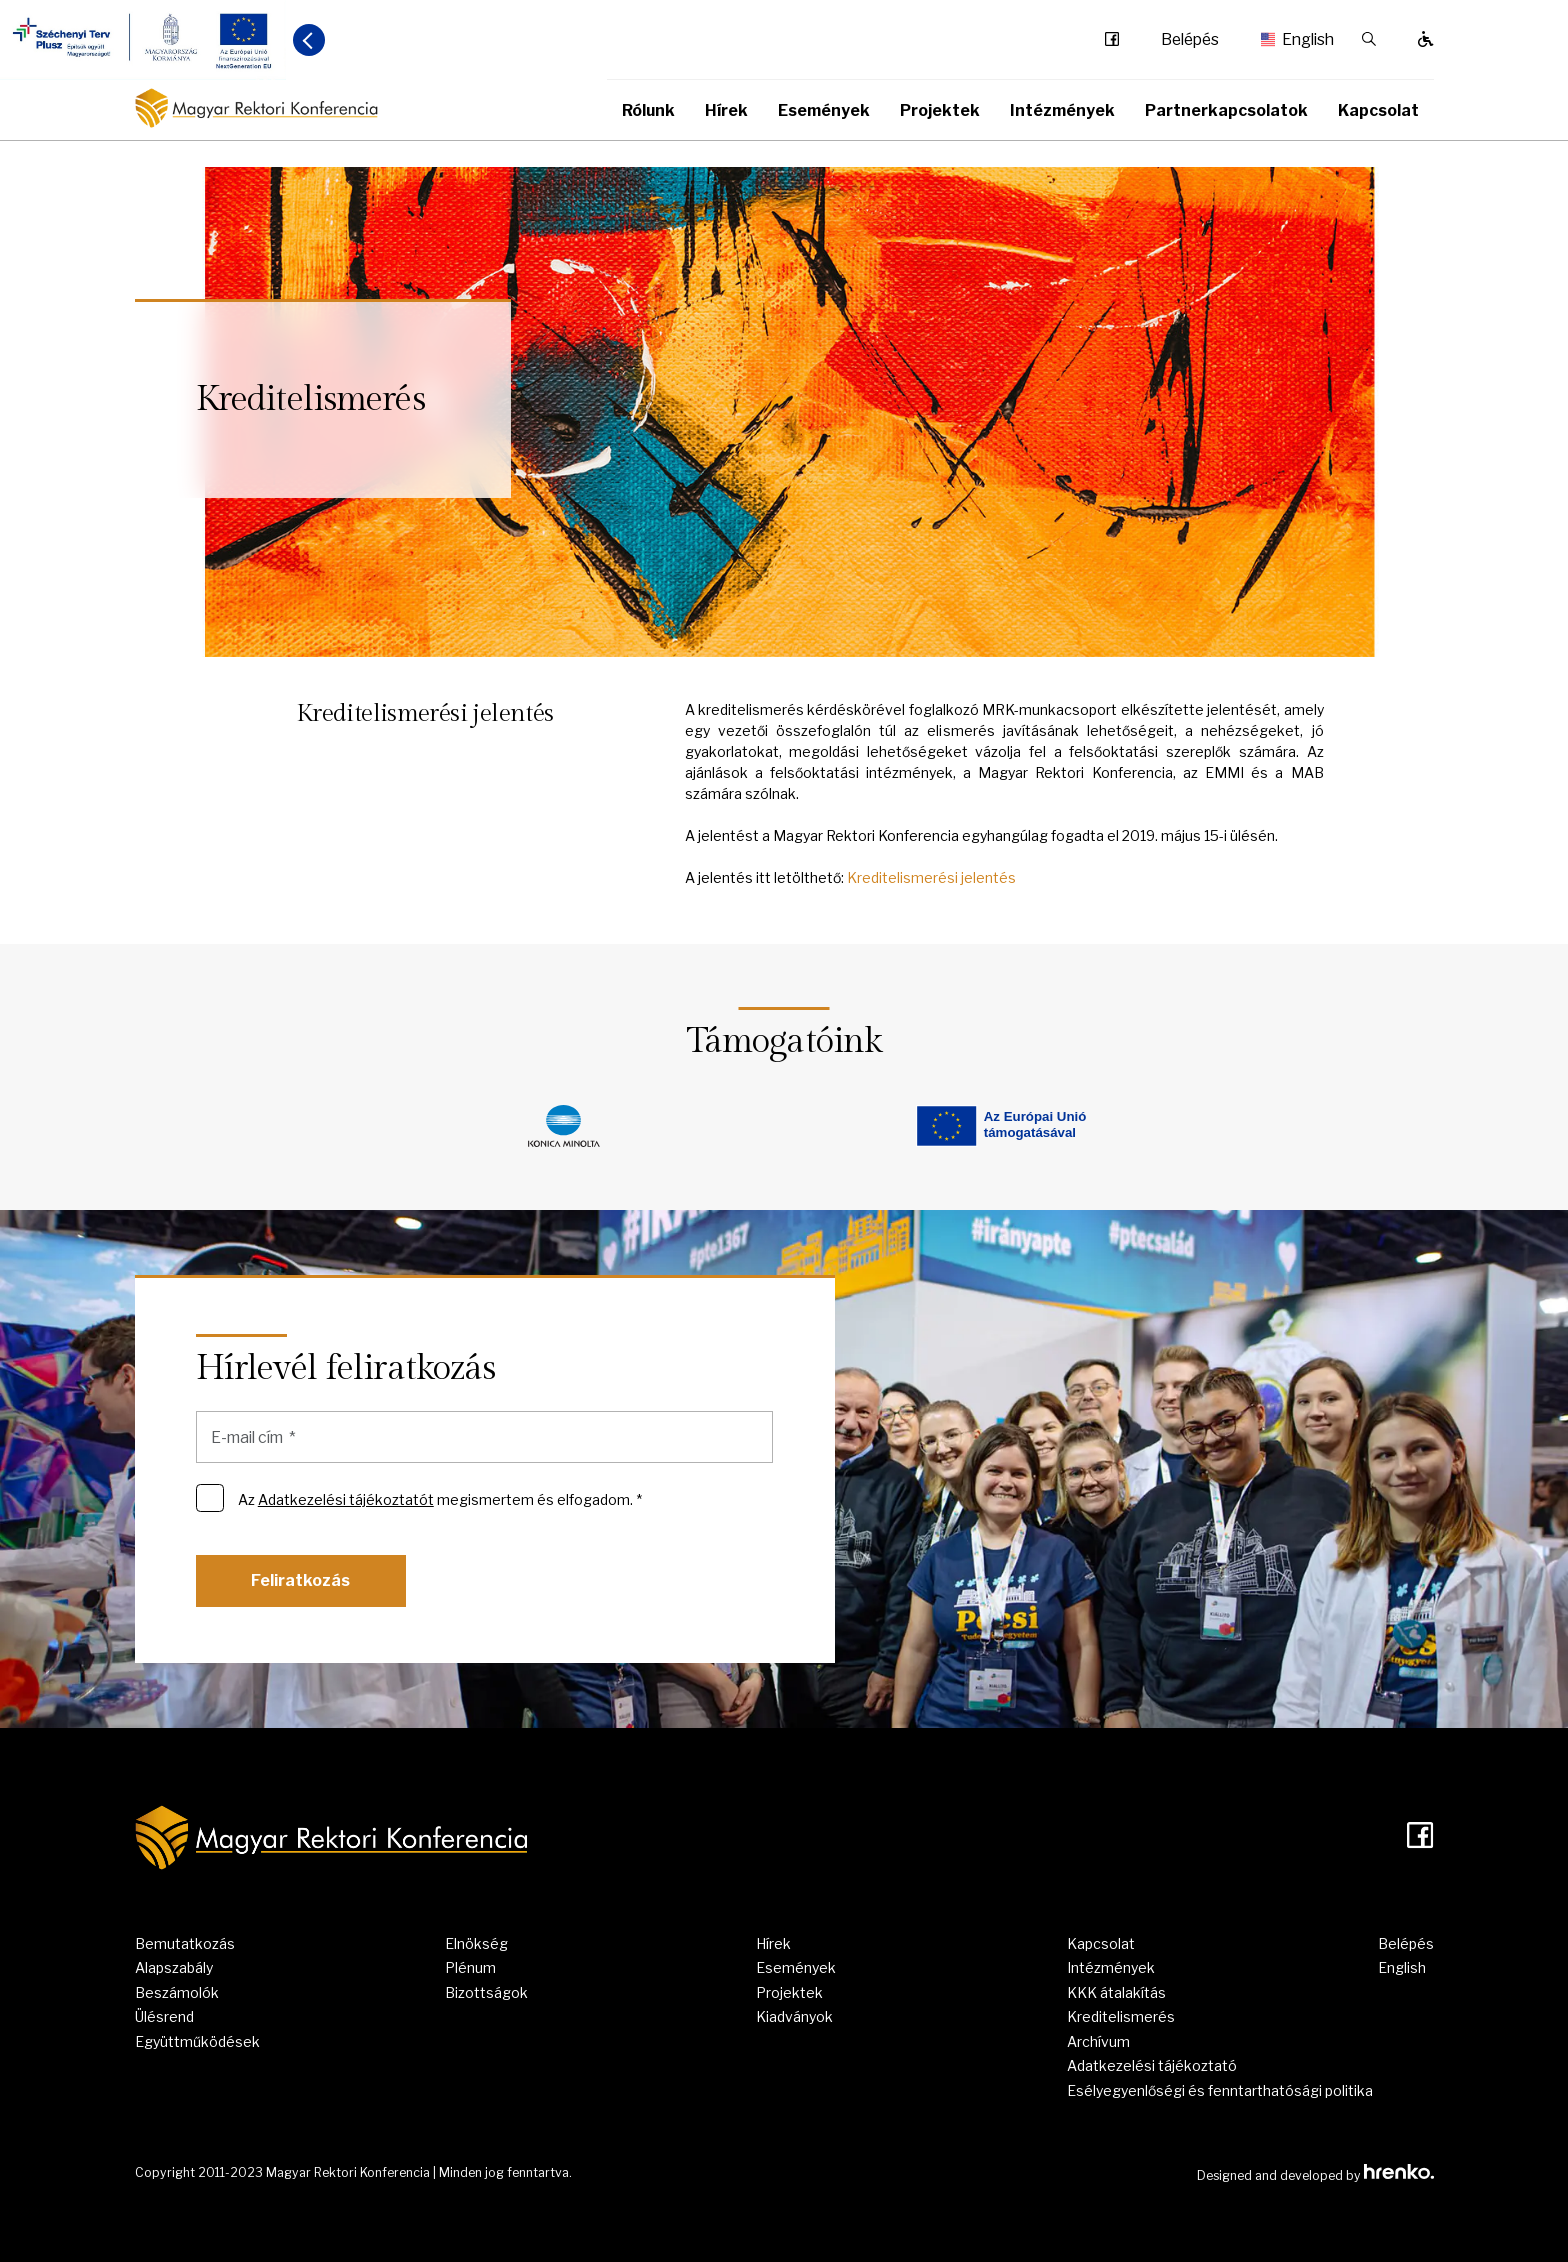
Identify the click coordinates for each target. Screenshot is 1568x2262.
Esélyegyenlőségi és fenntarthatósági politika (1220, 2090)
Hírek (726, 110)
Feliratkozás (300, 1580)
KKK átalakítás (1116, 1992)
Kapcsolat (1378, 110)
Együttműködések (197, 2041)
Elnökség (476, 1943)
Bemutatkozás (185, 1943)
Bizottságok (486, 1992)
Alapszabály (174, 1967)
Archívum (1098, 2041)
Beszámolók (177, 1992)
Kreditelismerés (1121, 2016)
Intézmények (1062, 110)
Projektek (940, 110)
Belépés (1190, 40)
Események (824, 110)
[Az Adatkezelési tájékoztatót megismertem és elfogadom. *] (210, 1498)
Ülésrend (164, 2016)
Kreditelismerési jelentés (931, 877)
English (1290, 40)
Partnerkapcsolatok (1226, 110)
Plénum (470, 1967)
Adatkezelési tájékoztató (1152, 2065)
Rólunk (648, 110)
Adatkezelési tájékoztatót (346, 1499)
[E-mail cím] (485, 1437)
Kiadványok (794, 2016)
